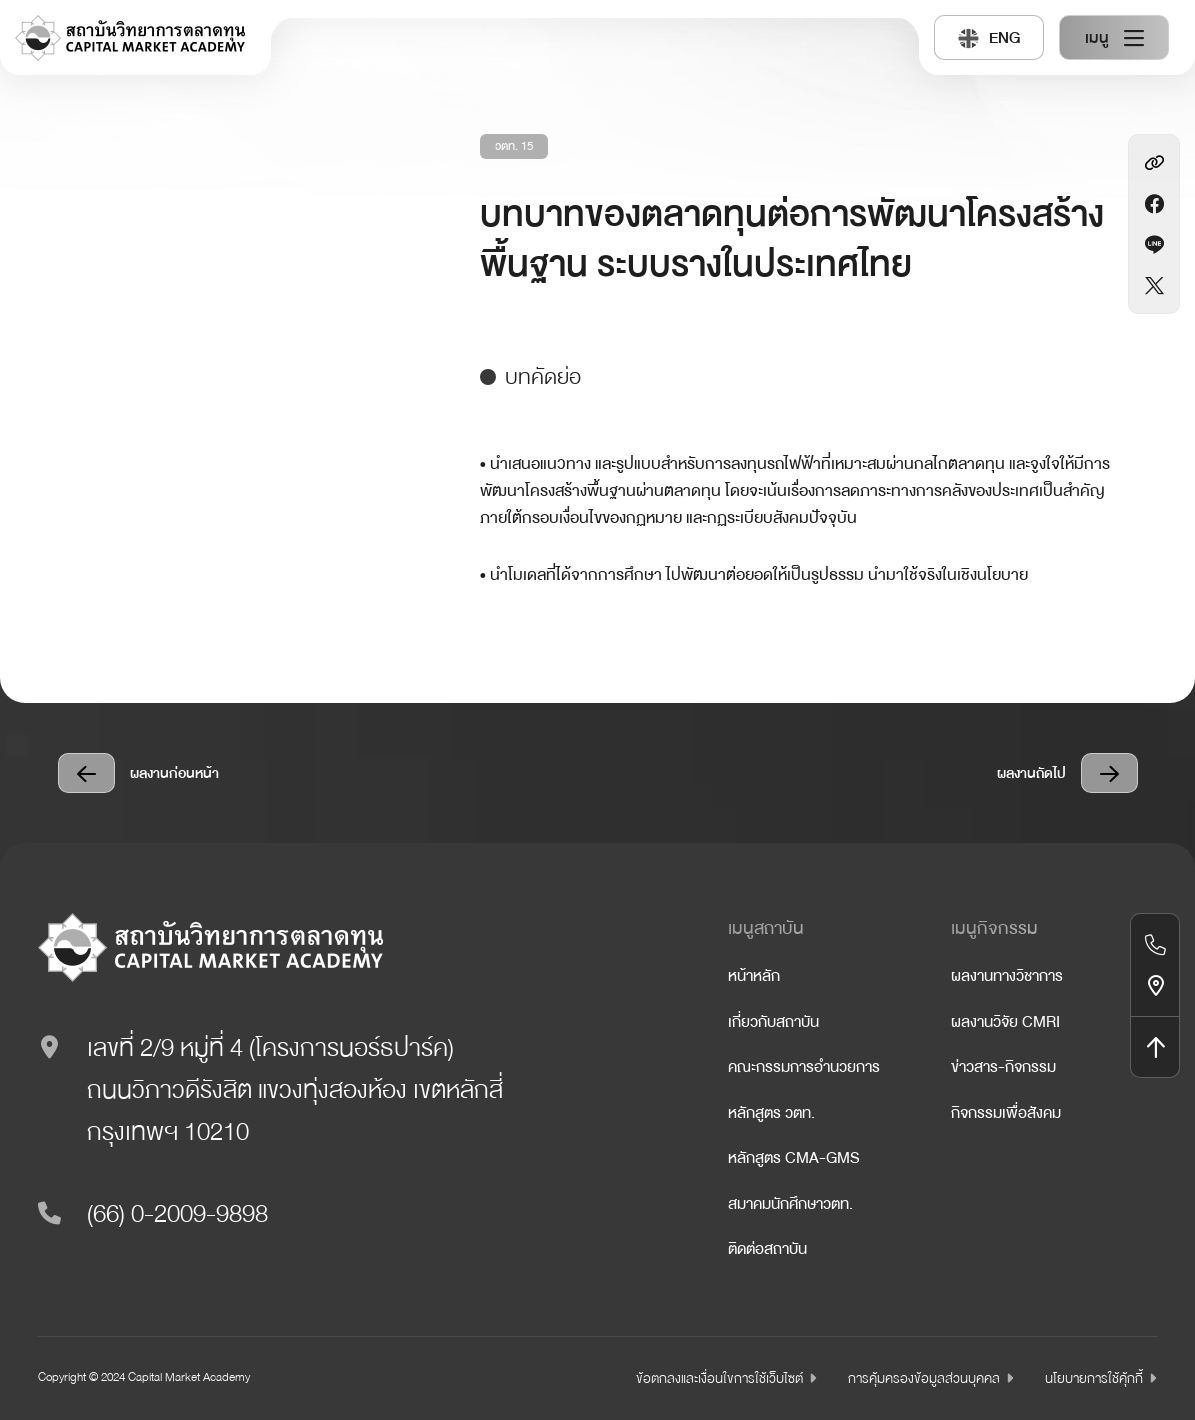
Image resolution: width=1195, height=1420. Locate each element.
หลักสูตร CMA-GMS (794, 1158)
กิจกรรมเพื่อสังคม (1006, 1113)
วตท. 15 (514, 147)
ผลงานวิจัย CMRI (1005, 1022)
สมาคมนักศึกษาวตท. (790, 1204)
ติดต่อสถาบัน (767, 1249)
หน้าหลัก (754, 976)
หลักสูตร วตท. (771, 1113)
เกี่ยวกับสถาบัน (773, 1022)
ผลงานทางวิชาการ (1007, 976)
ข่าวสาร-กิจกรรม (1003, 1067)
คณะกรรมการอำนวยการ (804, 1067)
